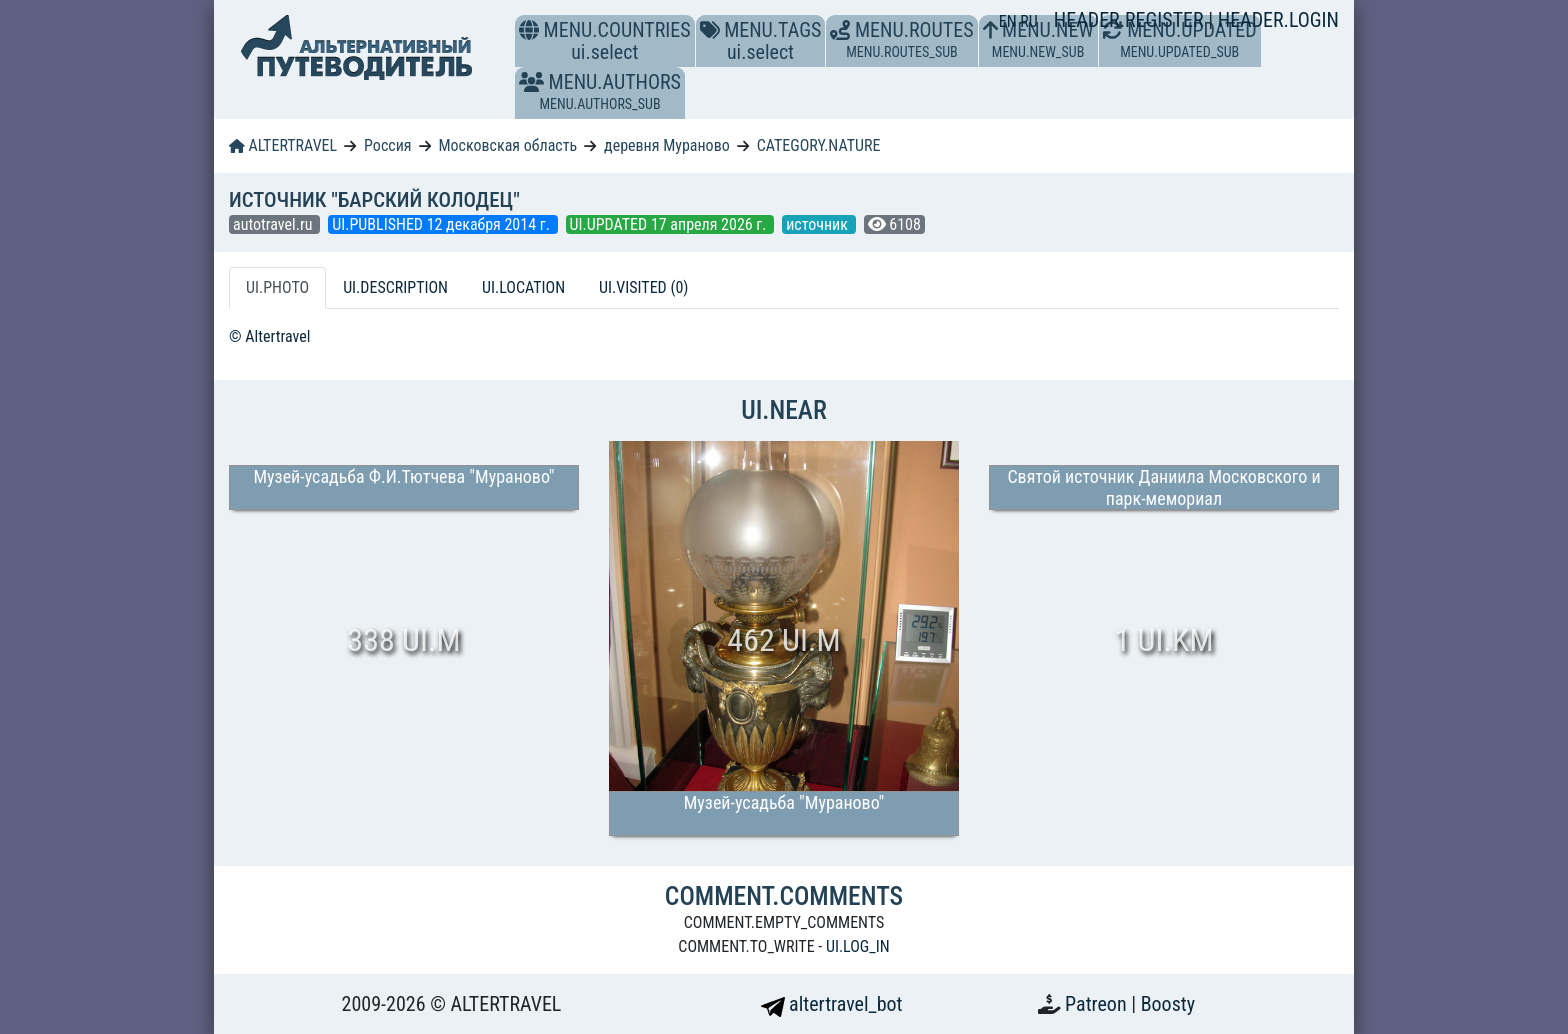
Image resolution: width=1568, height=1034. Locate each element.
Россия (387, 145)
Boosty (1168, 1004)
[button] (531, 82)
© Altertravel (269, 336)
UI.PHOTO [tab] (277, 287)
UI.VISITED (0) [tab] (643, 287)
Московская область (507, 145)
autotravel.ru (274, 224)
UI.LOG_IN (858, 946)
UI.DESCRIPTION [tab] (395, 287)
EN (1010, 21)
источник (818, 224)
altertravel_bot (832, 1004)
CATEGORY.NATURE (819, 145)
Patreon (1098, 1004)
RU (1028, 21)
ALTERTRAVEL (283, 145)
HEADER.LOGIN (1278, 20)
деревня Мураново (667, 145)
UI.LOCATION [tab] (523, 287)
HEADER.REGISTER (1131, 20)
